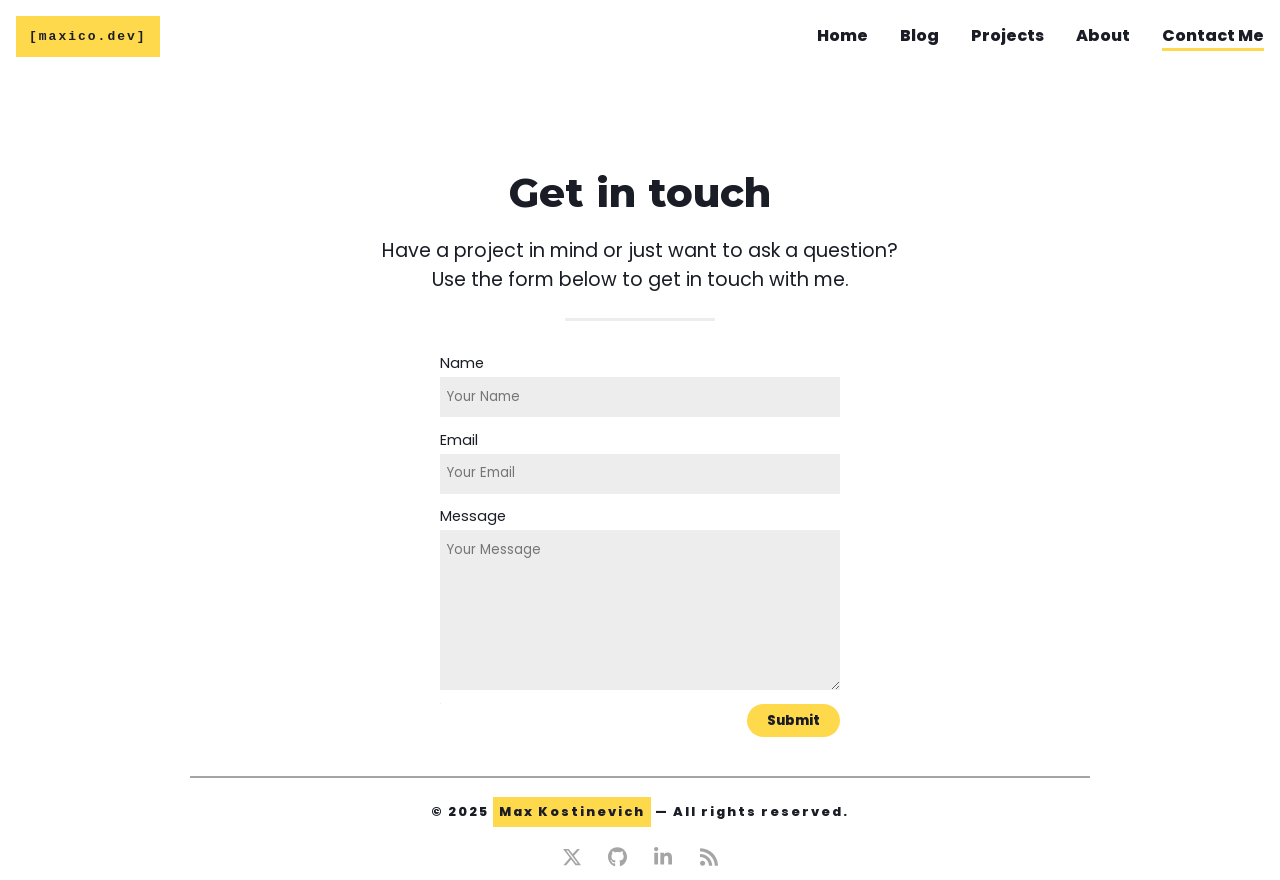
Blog (919, 36)
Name (462, 363)
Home (842, 36)
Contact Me (1213, 36)
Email (459, 440)
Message (473, 516)
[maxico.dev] (88, 38)
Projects (1007, 36)
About (1103, 36)
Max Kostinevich (572, 811)
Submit (793, 720)
